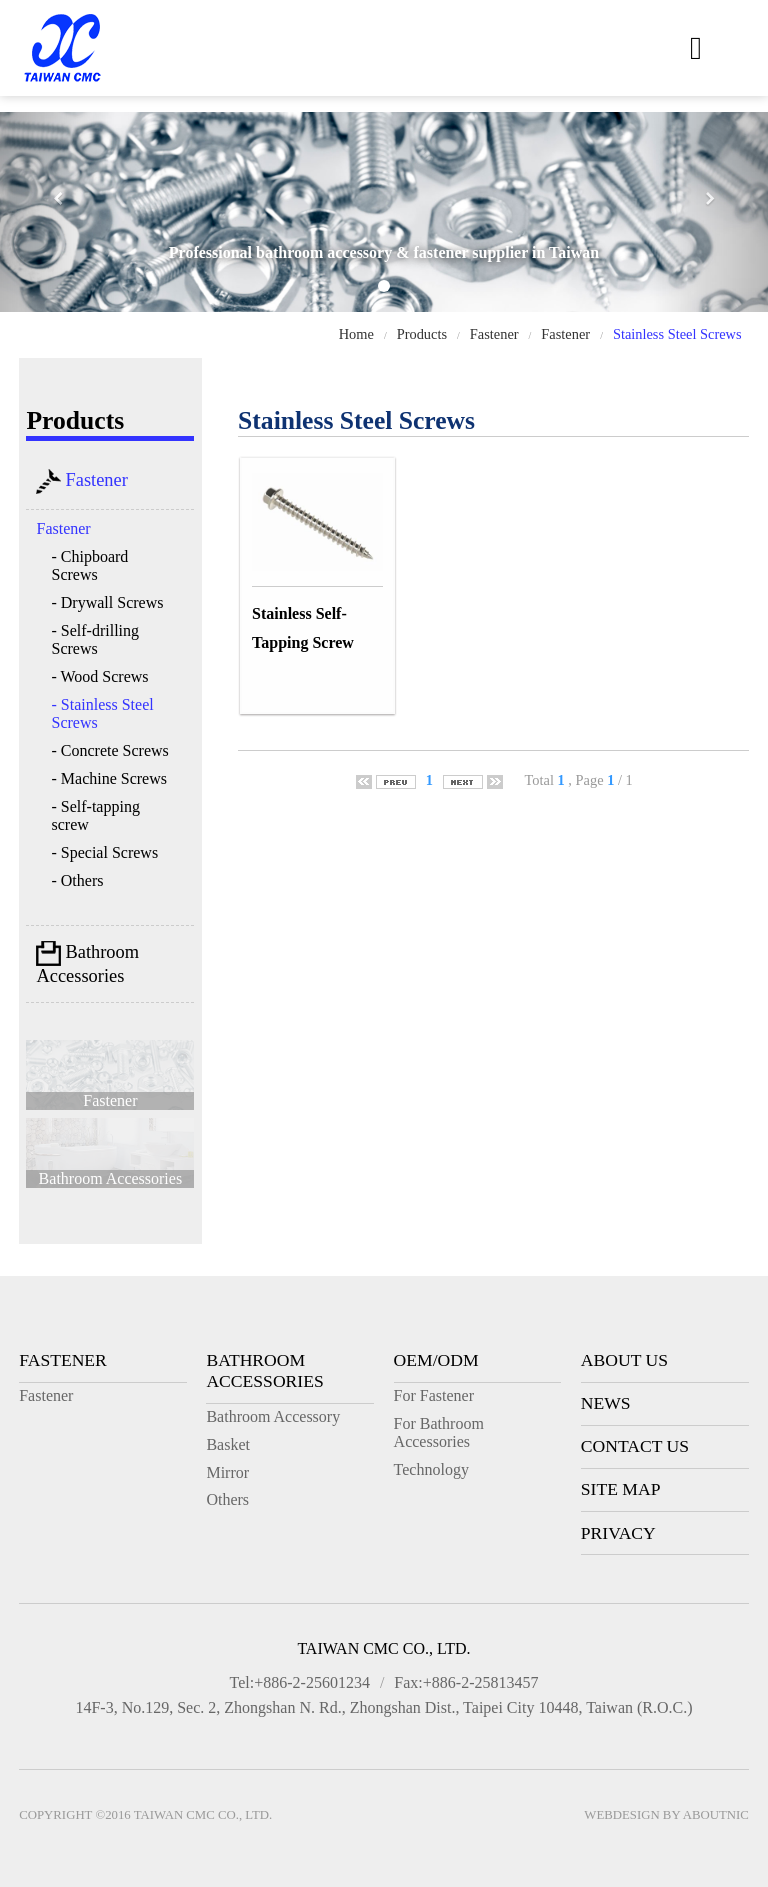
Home (356, 334)
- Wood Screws (99, 676)
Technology (431, 1469)
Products (422, 334)
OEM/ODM (436, 1360)
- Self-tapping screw (95, 815)
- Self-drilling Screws (95, 639)
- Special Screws (104, 852)
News (606, 1403)
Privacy (618, 1533)
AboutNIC (716, 1815)
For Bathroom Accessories (439, 1432)
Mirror (227, 1472)
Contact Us (635, 1446)
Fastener (494, 334)
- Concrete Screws (109, 750)
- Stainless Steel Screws (102, 713)
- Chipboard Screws (89, 565)
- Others (77, 880)
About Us (624, 1360)
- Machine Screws (109, 778)
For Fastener (434, 1395)
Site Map (621, 1489)
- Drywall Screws (107, 602)
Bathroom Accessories (87, 963)
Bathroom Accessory (273, 1416)
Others (227, 1499)
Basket (228, 1444)
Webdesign (621, 1815)
